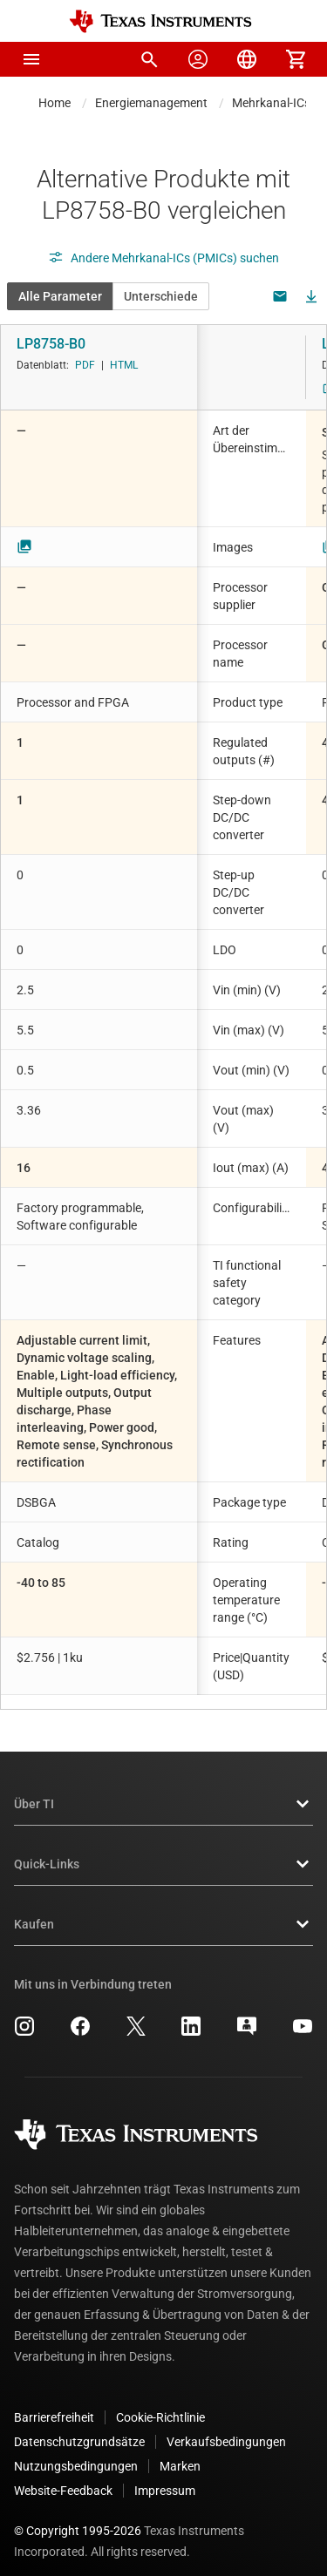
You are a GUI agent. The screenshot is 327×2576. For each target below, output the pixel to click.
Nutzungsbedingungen (76, 2452)
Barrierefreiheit (54, 2403)
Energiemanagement (151, 103)
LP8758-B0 (51, 344)
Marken (180, 2452)
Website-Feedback (63, 2477)
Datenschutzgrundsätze (79, 2428)
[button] (31, 59)
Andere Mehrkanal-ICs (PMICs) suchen (163, 258)
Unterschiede (161, 296)
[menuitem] (149, 59)
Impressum (164, 2477)
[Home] (160, 21)
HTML (124, 365)
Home (54, 103)
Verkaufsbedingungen (226, 2428)
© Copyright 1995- (77, 2517)
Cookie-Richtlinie (160, 2403)
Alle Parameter (60, 296)
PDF (85, 365)
